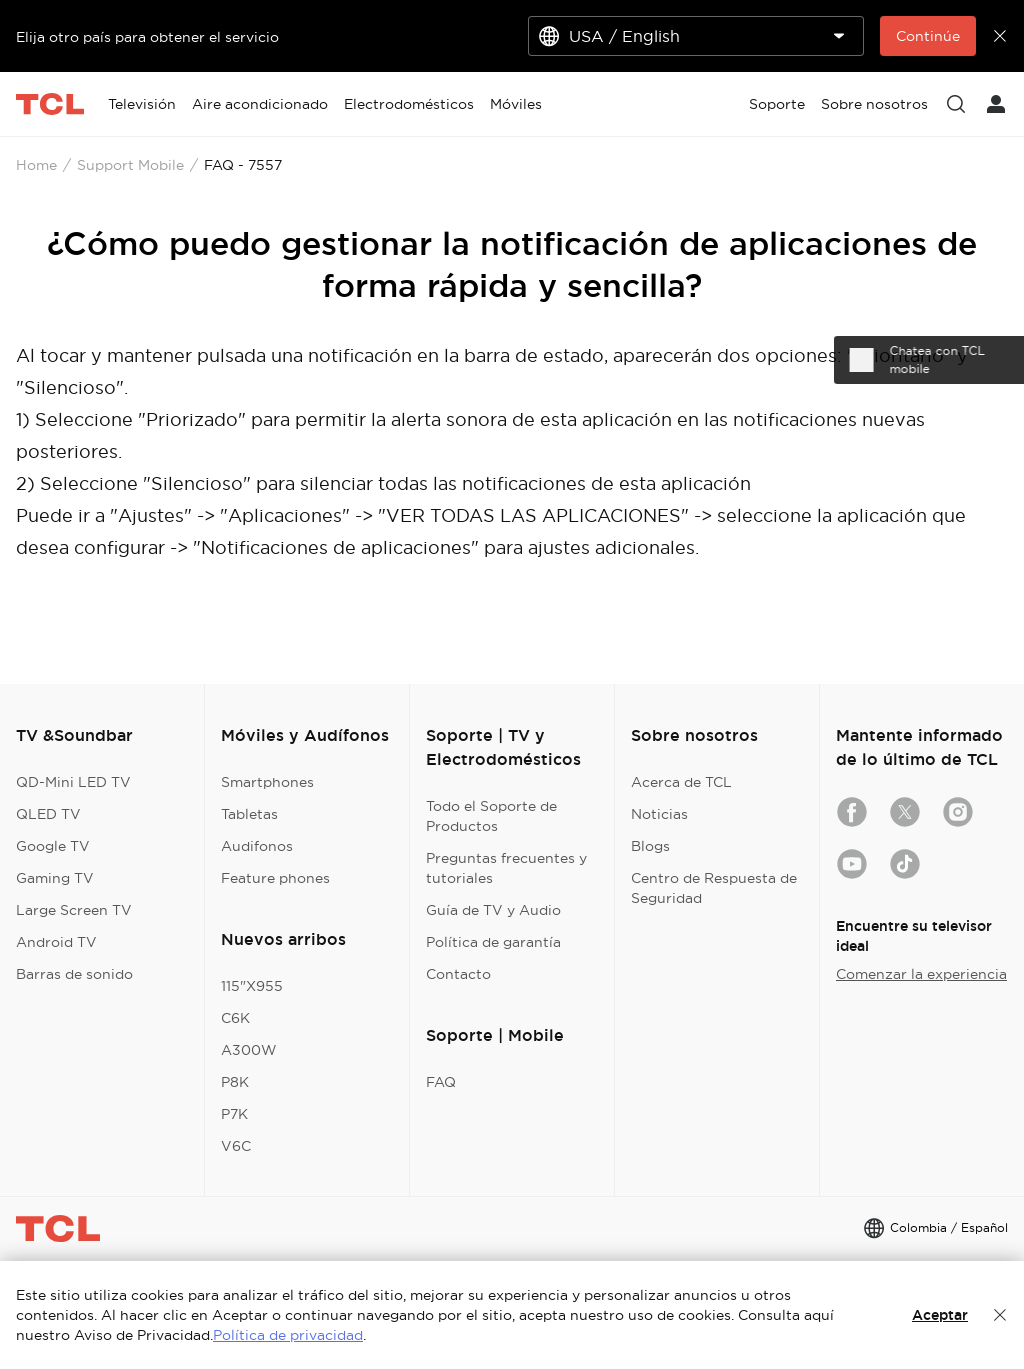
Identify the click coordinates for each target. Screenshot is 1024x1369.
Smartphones (267, 782)
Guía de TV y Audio (493, 910)
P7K (234, 1114)
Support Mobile (130, 165)
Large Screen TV (74, 910)
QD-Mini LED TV (73, 782)
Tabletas (249, 814)
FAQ (441, 1082)
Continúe (928, 36)
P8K (235, 1082)
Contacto (458, 974)
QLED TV (48, 814)
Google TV (53, 846)
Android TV (56, 942)
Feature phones (275, 878)
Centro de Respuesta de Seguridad (714, 888)
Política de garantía (493, 942)
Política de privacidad (288, 1335)
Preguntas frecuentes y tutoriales (506, 868)
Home (36, 165)
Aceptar (940, 1315)
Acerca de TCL (681, 782)
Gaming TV (55, 878)
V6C (236, 1146)
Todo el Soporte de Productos (491, 816)
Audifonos (257, 846)
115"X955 (252, 986)
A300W (249, 1050)
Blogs (650, 846)
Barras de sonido (74, 974)
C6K (235, 1018)
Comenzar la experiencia (921, 974)
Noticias (659, 814)
